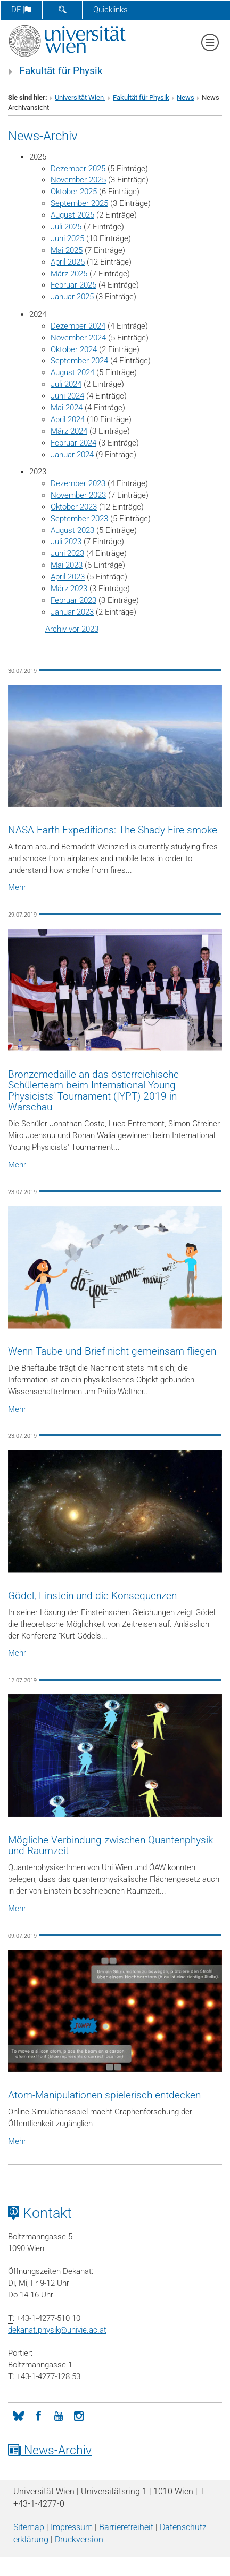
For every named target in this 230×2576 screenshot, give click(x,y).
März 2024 (69, 431)
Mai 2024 (67, 407)
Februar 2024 (73, 443)
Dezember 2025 (78, 168)
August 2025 (72, 215)
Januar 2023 (72, 612)
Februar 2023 (73, 600)
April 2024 (68, 419)
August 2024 (72, 372)
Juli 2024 (66, 384)
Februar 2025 (73, 285)
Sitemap (28, 2527)
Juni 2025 (67, 238)
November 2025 (78, 180)
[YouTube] (58, 2415)
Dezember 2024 (78, 326)
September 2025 (79, 203)
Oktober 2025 (74, 191)
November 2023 (78, 495)
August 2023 (72, 530)
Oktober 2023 (74, 507)
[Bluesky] (18, 2415)
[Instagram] (79, 2415)
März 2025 (69, 274)
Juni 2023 (67, 553)
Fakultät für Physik (61, 71)
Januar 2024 (72, 454)
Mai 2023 (67, 565)
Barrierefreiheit (126, 2527)
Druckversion (79, 2539)
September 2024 (79, 360)
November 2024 (78, 338)
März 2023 (69, 588)
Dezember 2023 (78, 483)
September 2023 (79, 518)
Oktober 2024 (74, 349)
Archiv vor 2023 (71, 629)
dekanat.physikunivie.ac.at (57, 2330)
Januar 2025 (72, 296)
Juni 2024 (67, 396)
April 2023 (68, 577)
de (21, 9)
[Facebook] (38, 2415)
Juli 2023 (66, 541)
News (185, 97)
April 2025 (68, 262)
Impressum (72, 2527)
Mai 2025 (67, 250)
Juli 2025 (66, 227)
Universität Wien (80, 97)
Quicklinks (110, 9)
